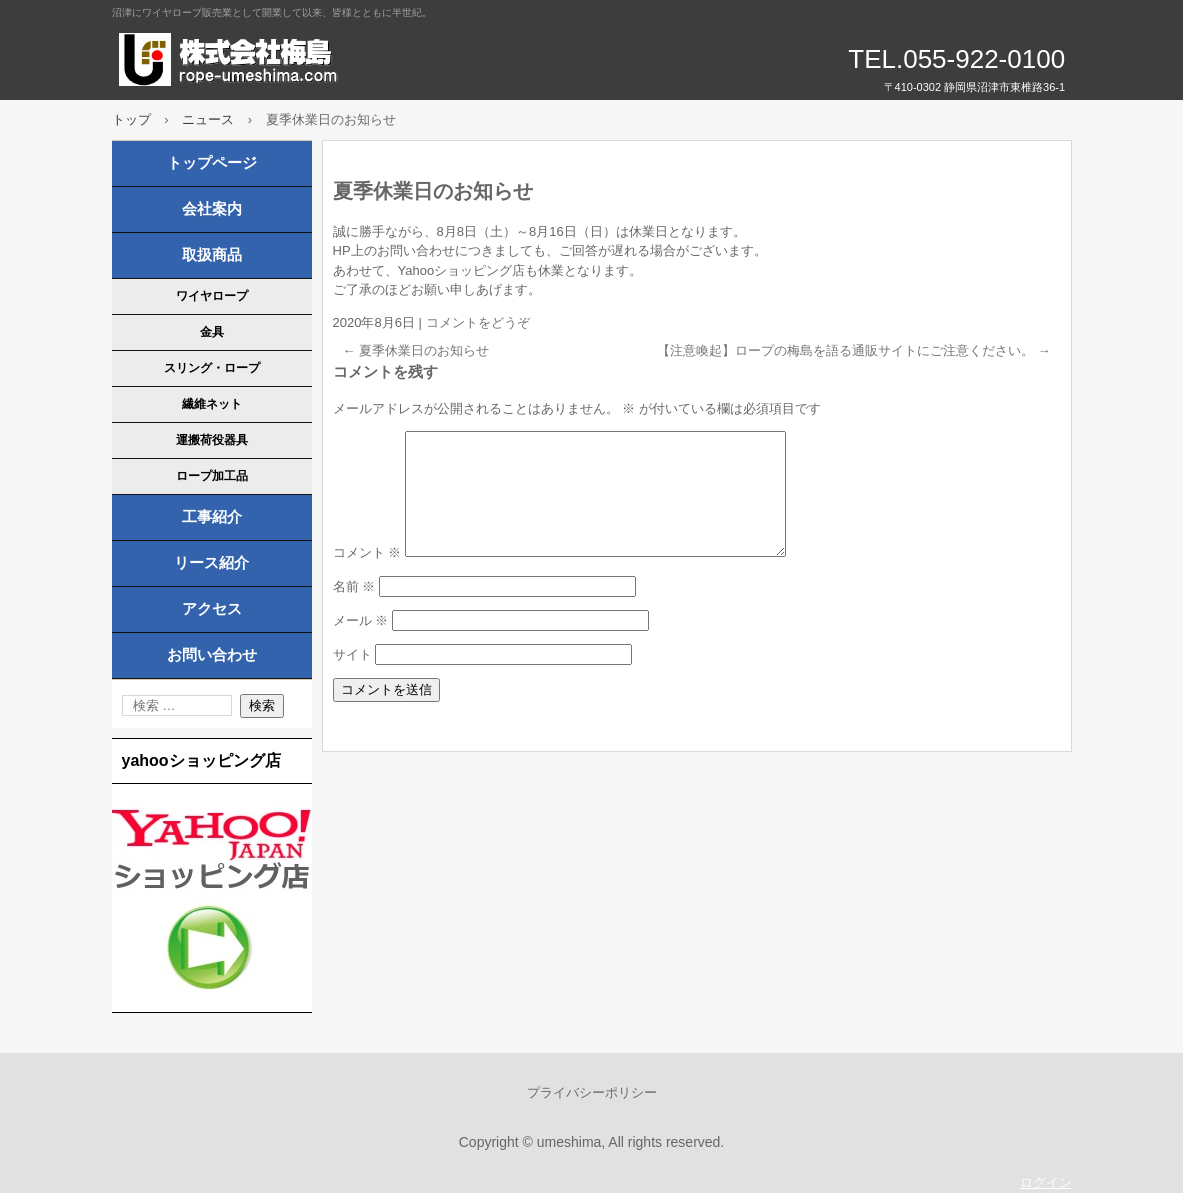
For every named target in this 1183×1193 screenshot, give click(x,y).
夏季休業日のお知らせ (416, 350)
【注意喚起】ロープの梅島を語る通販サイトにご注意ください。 (854, 350)
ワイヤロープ (212, 296)
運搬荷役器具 (212, 440)
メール (361, 644)
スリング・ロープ (212, 368)
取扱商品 (212, 255)
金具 (212, 332)
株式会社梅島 (342, 60)
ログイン (1046, 1182)
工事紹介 (212, 517)
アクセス (212, 609)
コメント (367, 576)
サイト (352, 678)
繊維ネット (212, 404)
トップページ (212, 163)
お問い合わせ (212, 655)
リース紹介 (211, 563)
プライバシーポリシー (592, 1092)
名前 (354, 610)
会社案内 (212, 209)
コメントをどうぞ (478, 322)
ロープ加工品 (212, 476)
